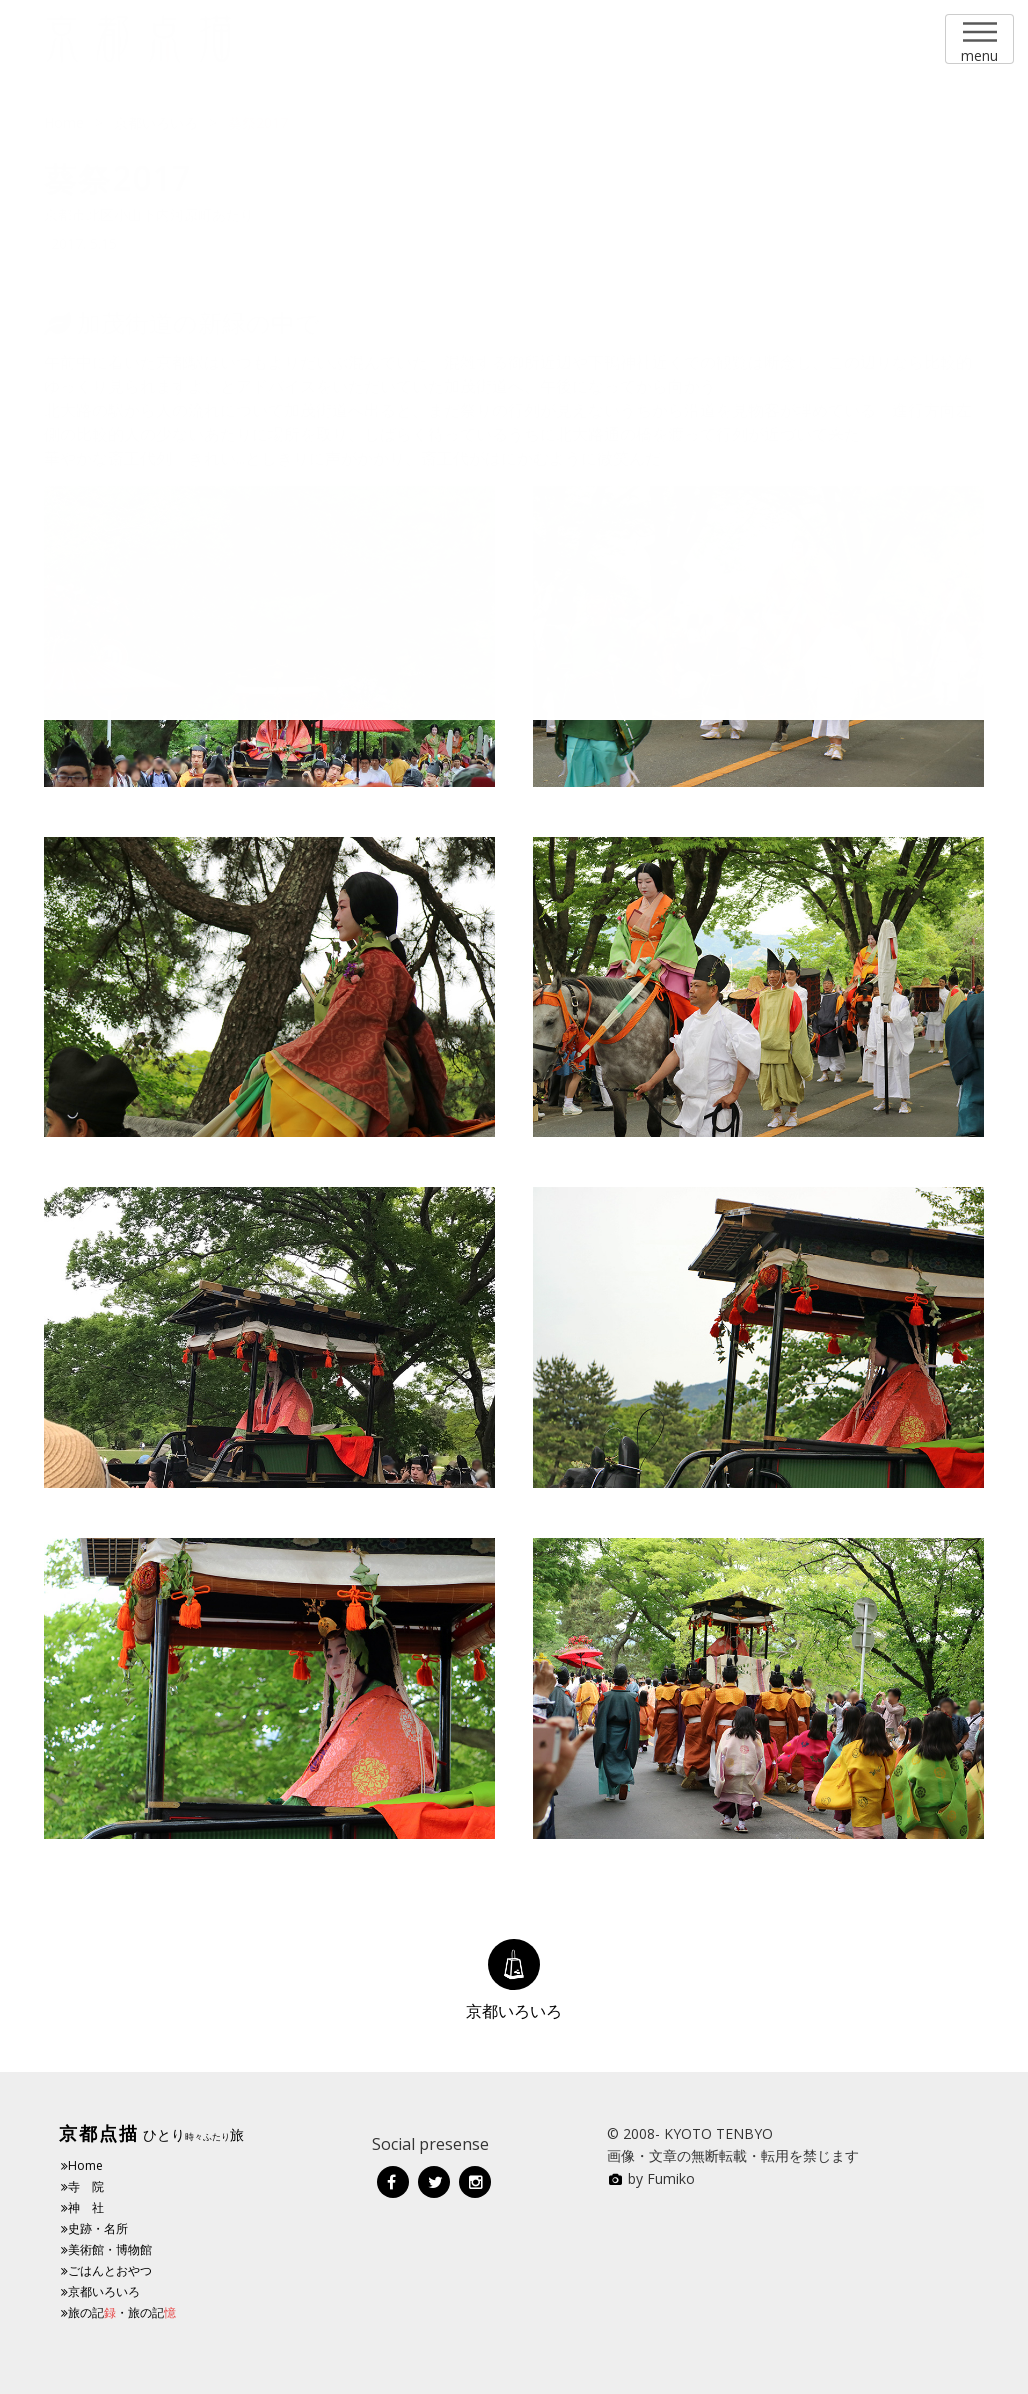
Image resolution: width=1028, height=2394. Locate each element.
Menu (979, 32)
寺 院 (82, 2186)
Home (82, 2165)
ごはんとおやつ (106, 2270)
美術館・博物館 (106, 2249)
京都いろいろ (100, 2291)
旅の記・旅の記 (118, 2312)
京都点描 (99, 2133)
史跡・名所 (94, 2228)
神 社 (82, 2207)
